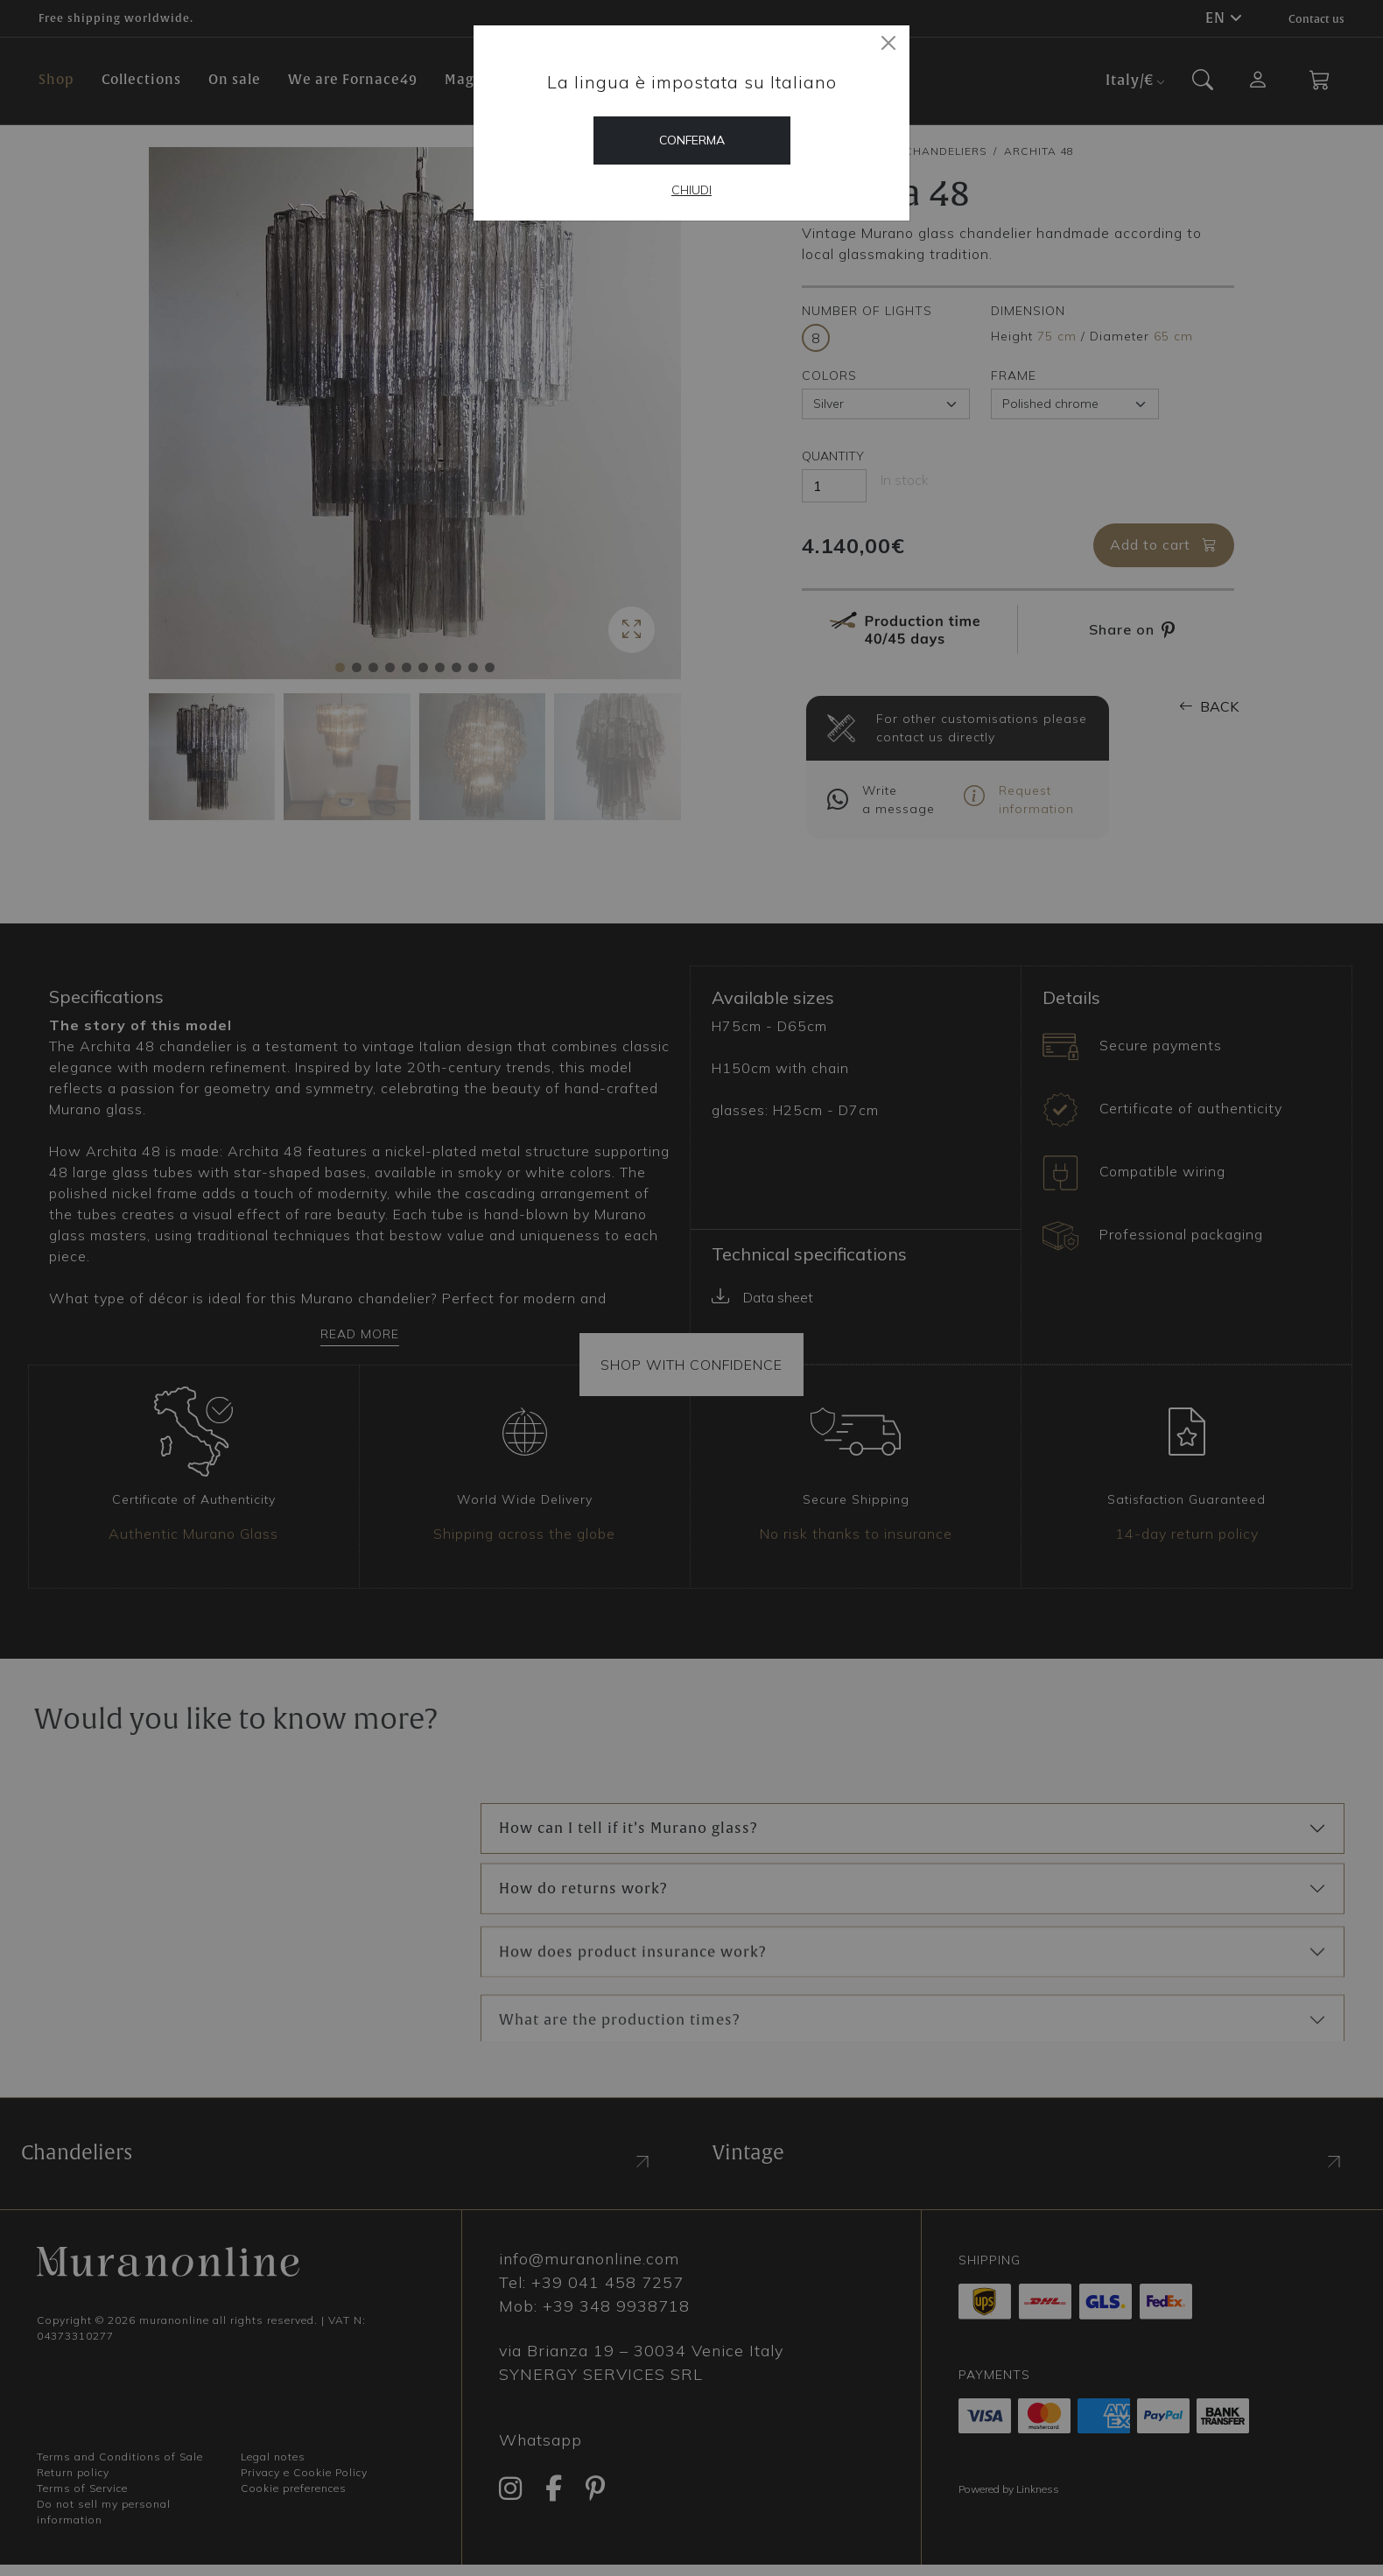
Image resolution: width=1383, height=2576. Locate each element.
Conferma (692, 140)
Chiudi (691, 190)
